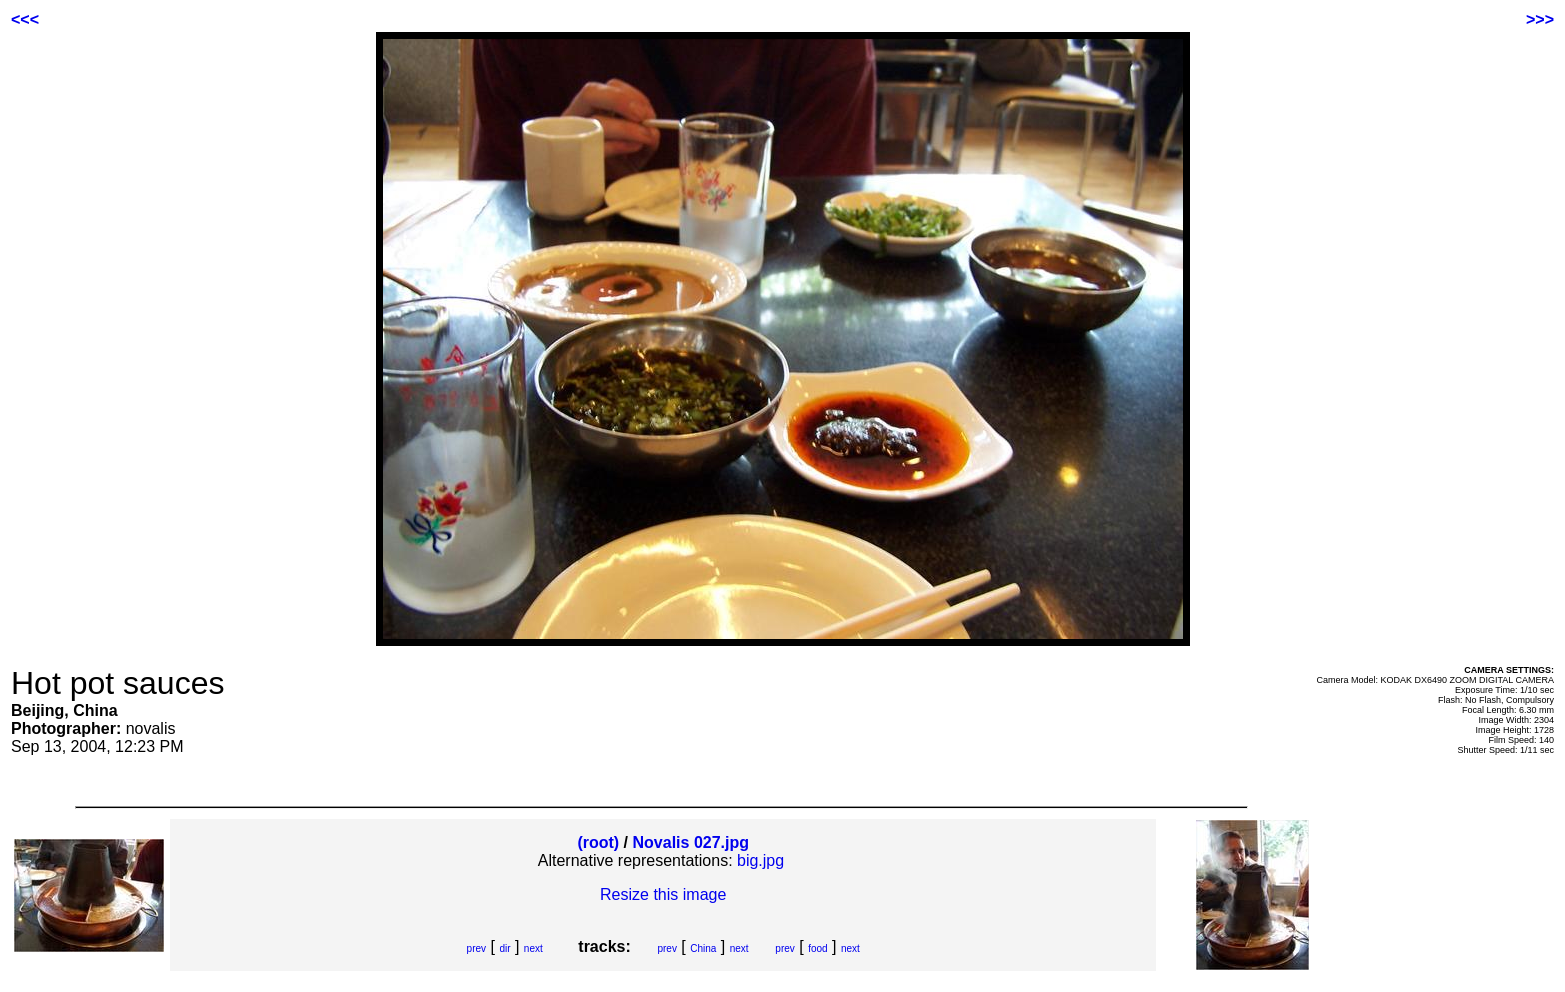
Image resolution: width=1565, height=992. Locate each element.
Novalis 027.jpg (691, 842)
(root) (598, 842)
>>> (1540, 19)
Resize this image (663, 894)
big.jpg (760, 860)
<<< (25, 19)
